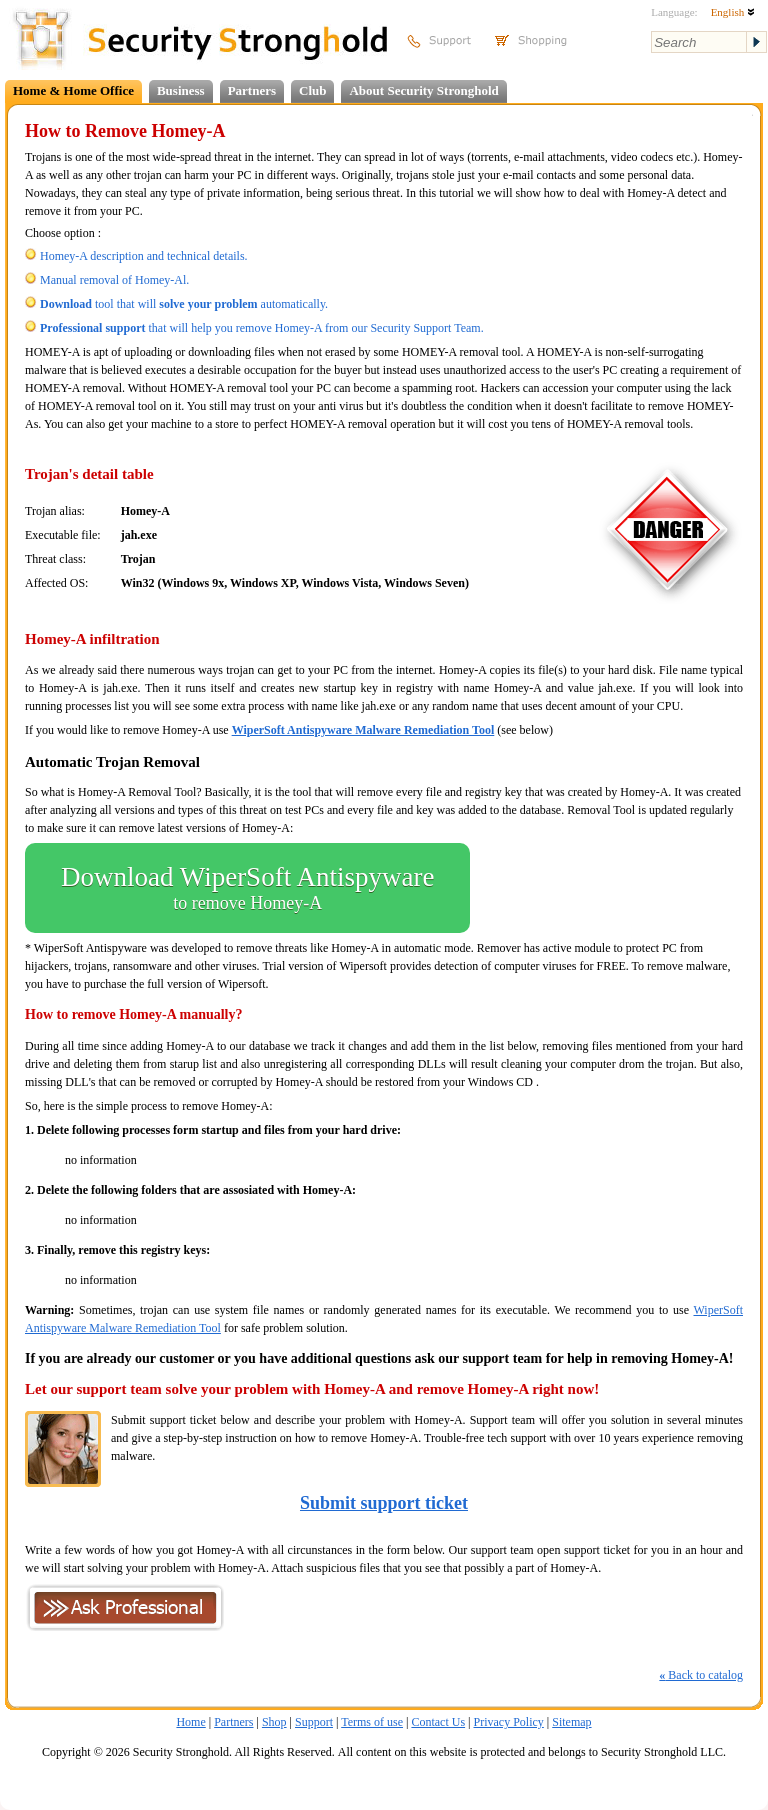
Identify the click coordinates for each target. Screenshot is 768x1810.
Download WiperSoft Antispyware (247, 888)
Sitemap (571, 1722)
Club (312, 90)
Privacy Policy (509, 1722)
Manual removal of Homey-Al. (114, 280)
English (733, 12)
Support (314, 1722)
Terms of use (372, 1722)
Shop (274, 1722)
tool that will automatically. (184, 304)
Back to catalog (701, 1675)
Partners (252, 90)
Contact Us (438, 1722)
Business (181, 90)
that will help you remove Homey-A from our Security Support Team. (262, 328)
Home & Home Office (73, 90)
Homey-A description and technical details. (144, 256)
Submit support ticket (384, 1503)
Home (190, 1722)
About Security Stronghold (423, 90)
